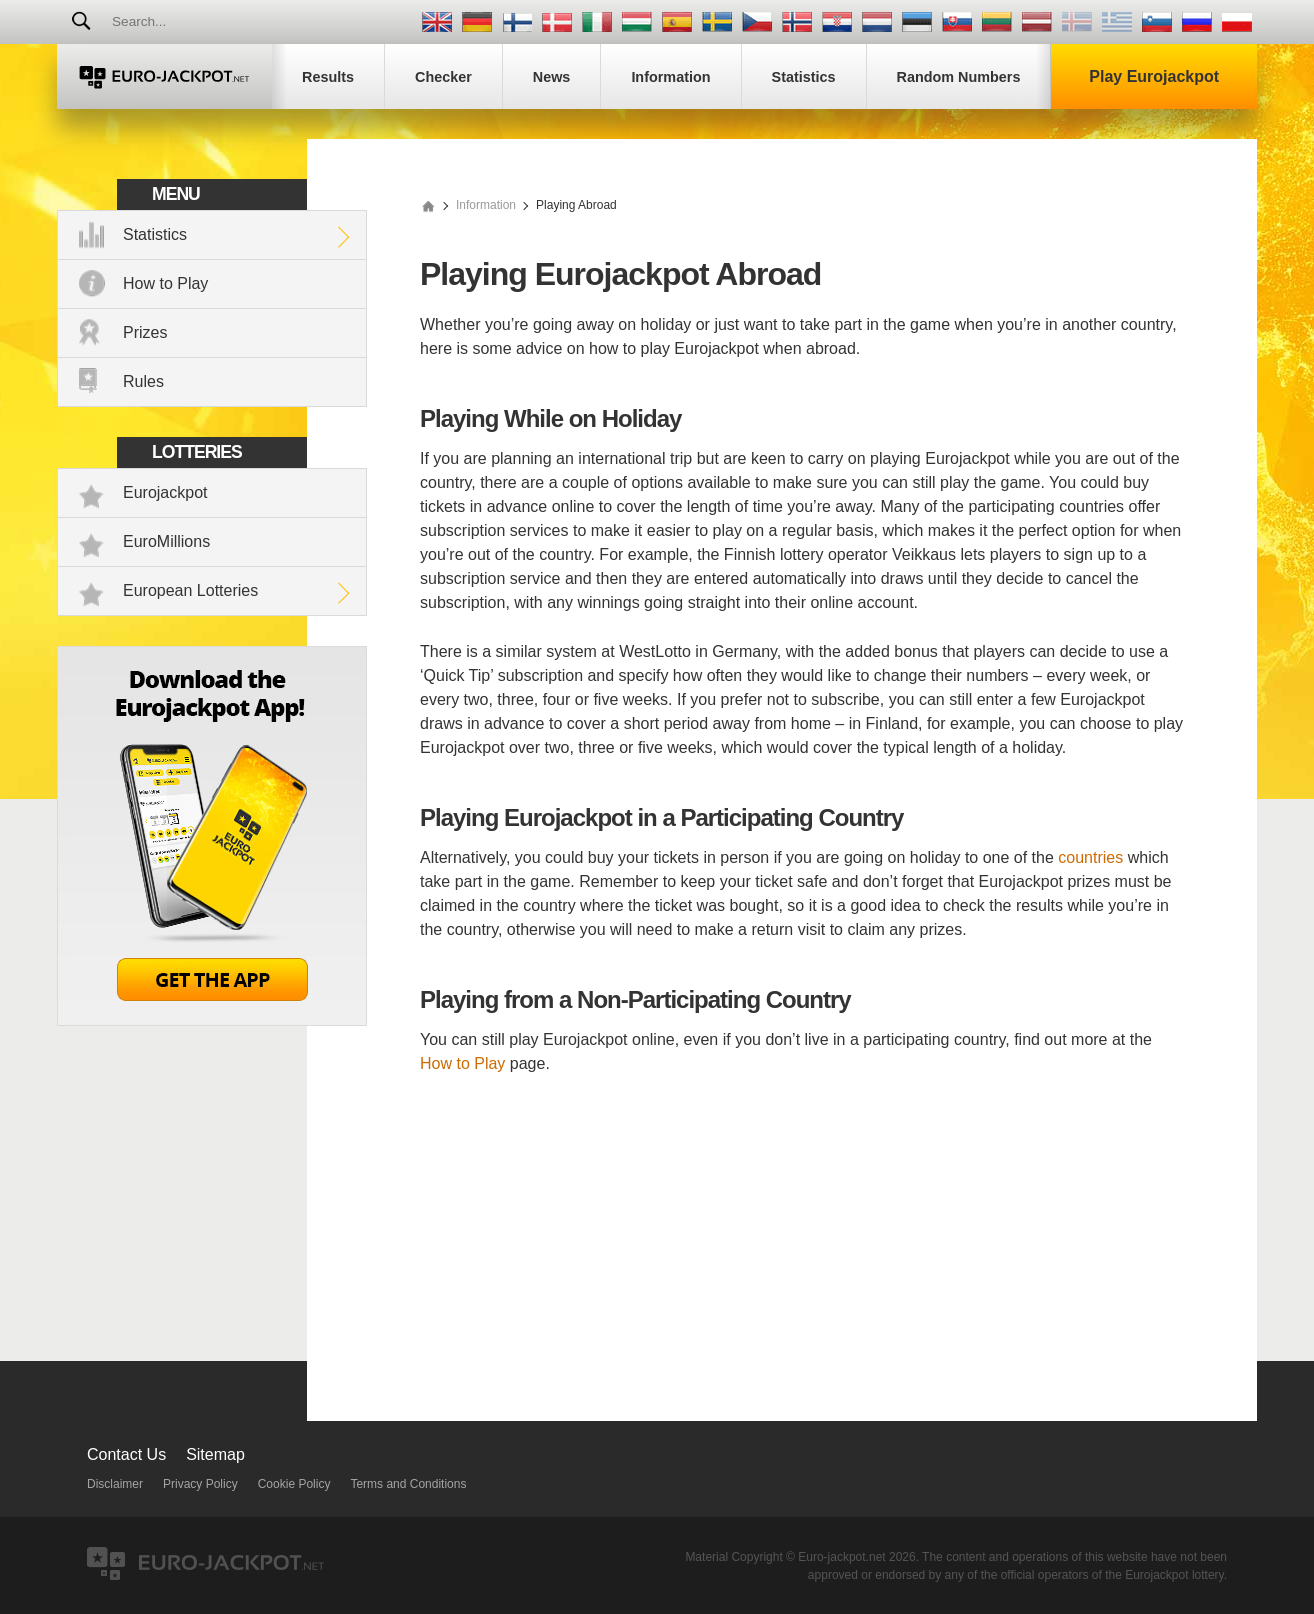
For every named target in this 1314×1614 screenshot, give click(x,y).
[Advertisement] (804, 1241)
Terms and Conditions (408, 1484)
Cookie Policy (294, 1484)
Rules (143, 381)
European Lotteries (190, 590)
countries (1090, 857)
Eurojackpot (165, 492)
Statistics (155, 234)
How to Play (165, 283)
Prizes (145, 332)
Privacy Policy (200, 1484)
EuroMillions (166, 541)
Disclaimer (115, 1484)
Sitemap (215, 1454)
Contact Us (126, 1454)
